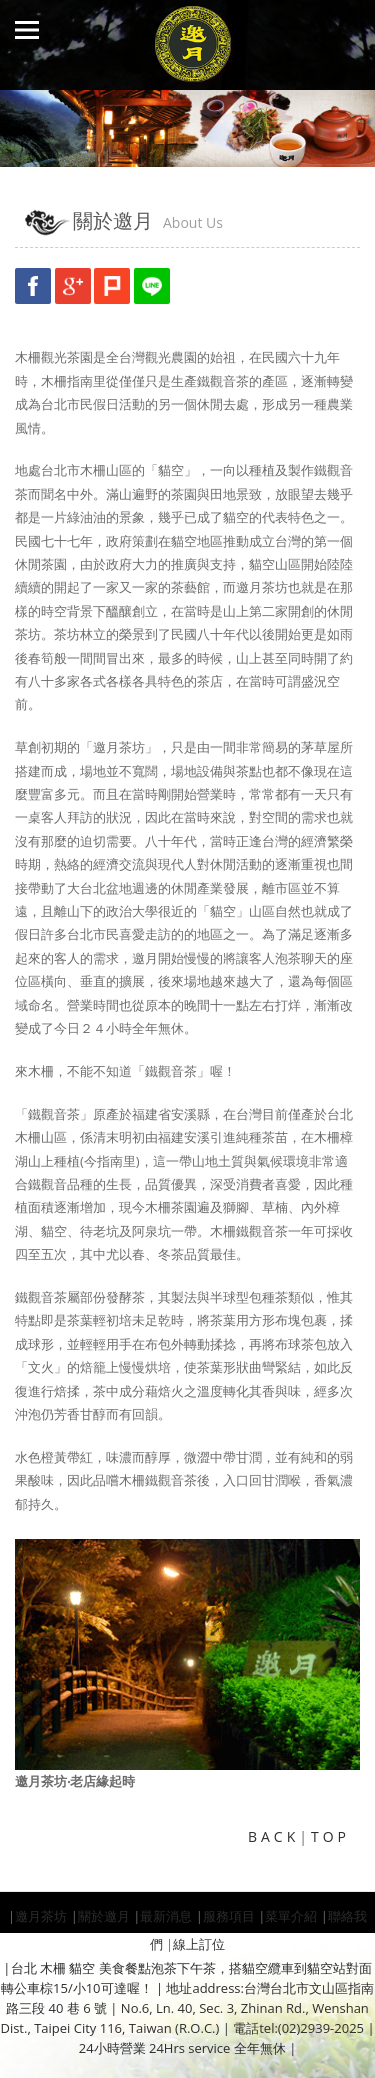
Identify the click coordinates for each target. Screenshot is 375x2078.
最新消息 (166, 1916)
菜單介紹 (291, 1916)
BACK (273, 1836)
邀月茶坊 (41, 1916)
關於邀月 (104, 1916)
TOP (330, 1836)
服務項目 (229, 1916)
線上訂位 (199, 1944)
